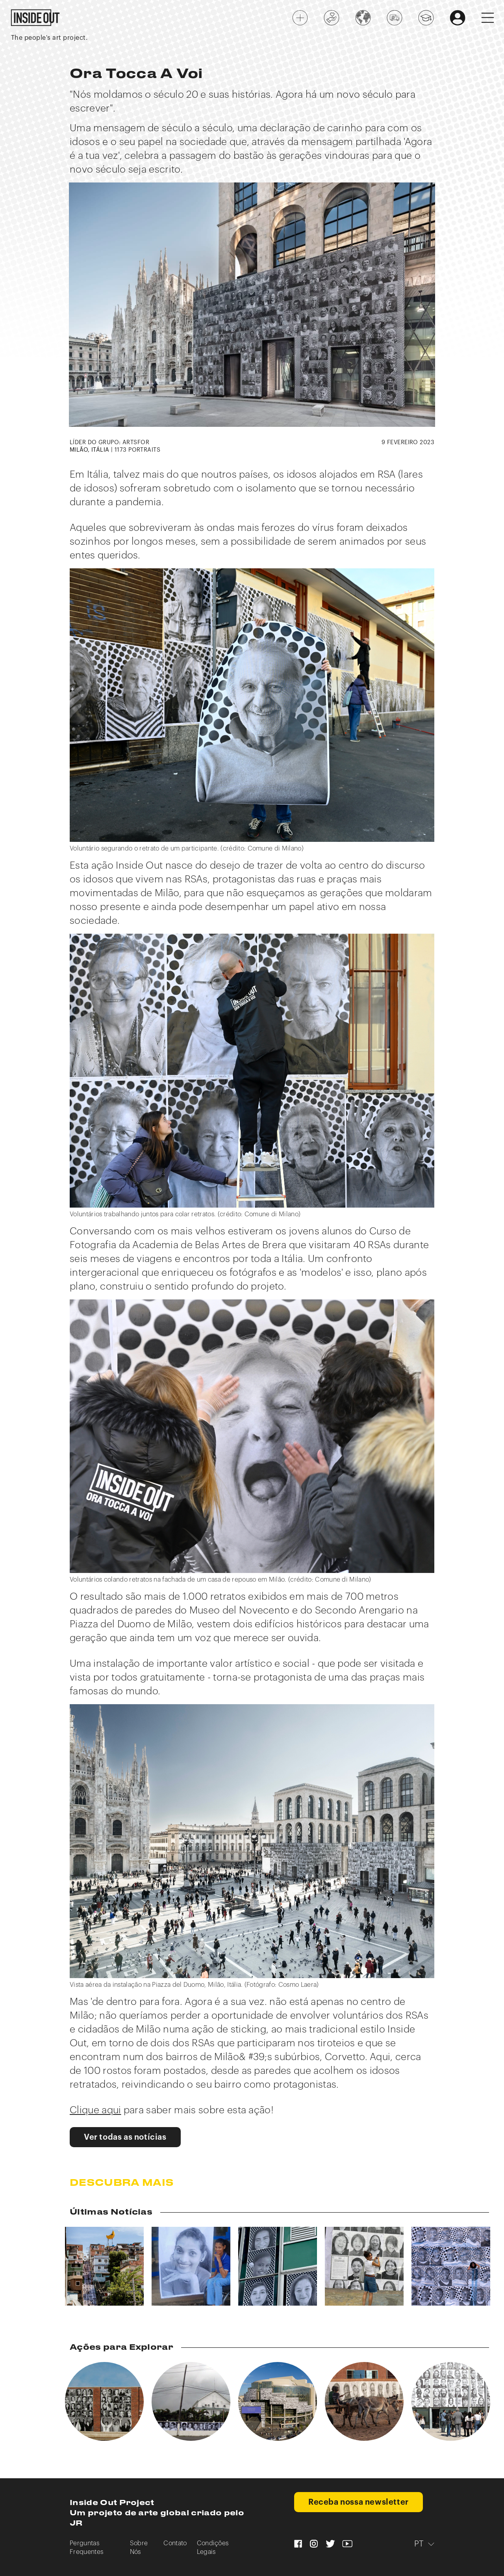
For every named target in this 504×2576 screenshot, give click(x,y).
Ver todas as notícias (125, 2137)
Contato (175, 2543)
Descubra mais (122, 2183)
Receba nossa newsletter (358, 2502)
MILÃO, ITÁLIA (89, 450)
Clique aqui (95, 2110)
